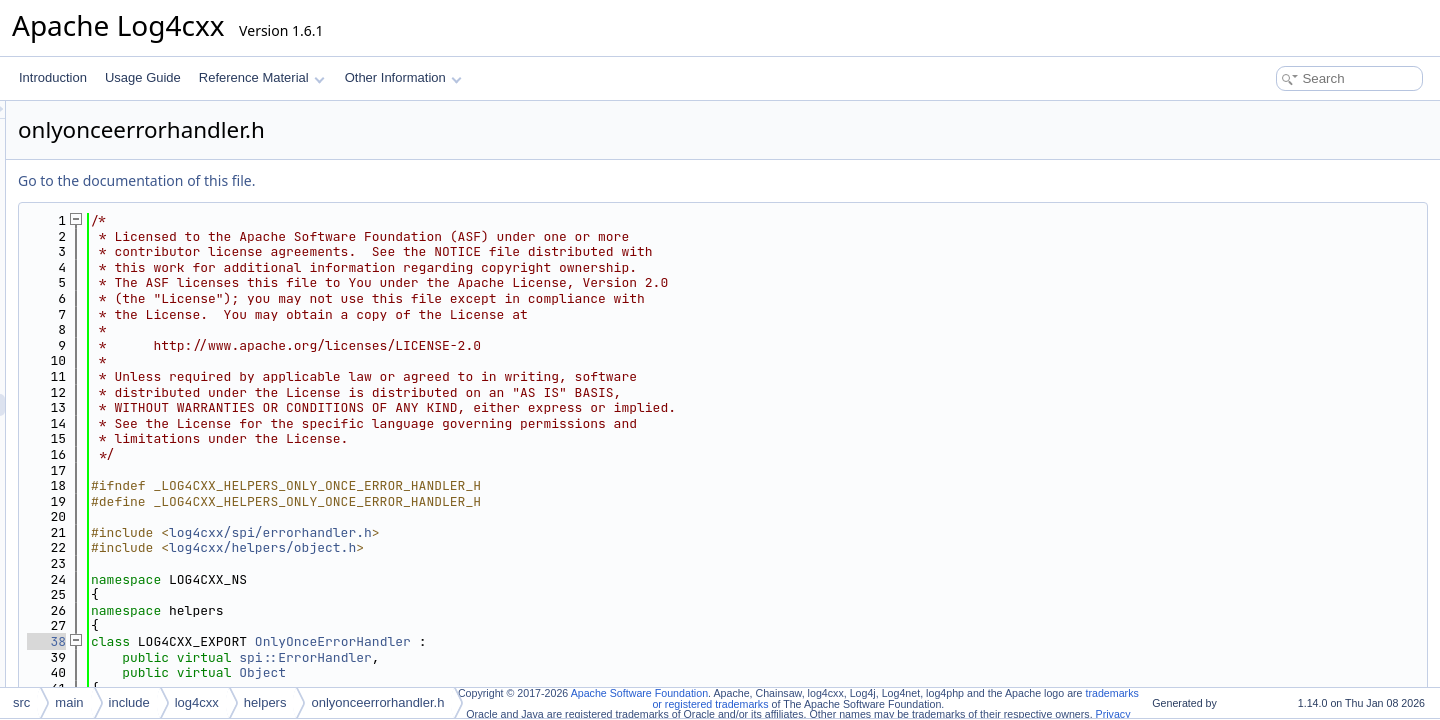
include (129, 702)
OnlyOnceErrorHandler (583, 641)
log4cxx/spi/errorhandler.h (520, 532)
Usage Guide (143, 77)
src (21, 702)
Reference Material (261, 77)
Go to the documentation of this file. (386, 180)
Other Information (403, 77)
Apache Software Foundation (639, 693)
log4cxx (197, 702)
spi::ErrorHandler (555, 657)
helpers (265, 702)
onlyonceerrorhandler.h (377, 702)
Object (512, 672)
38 (296, 641)
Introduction (53, 77)
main (69, 702)
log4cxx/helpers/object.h (512, 547)
